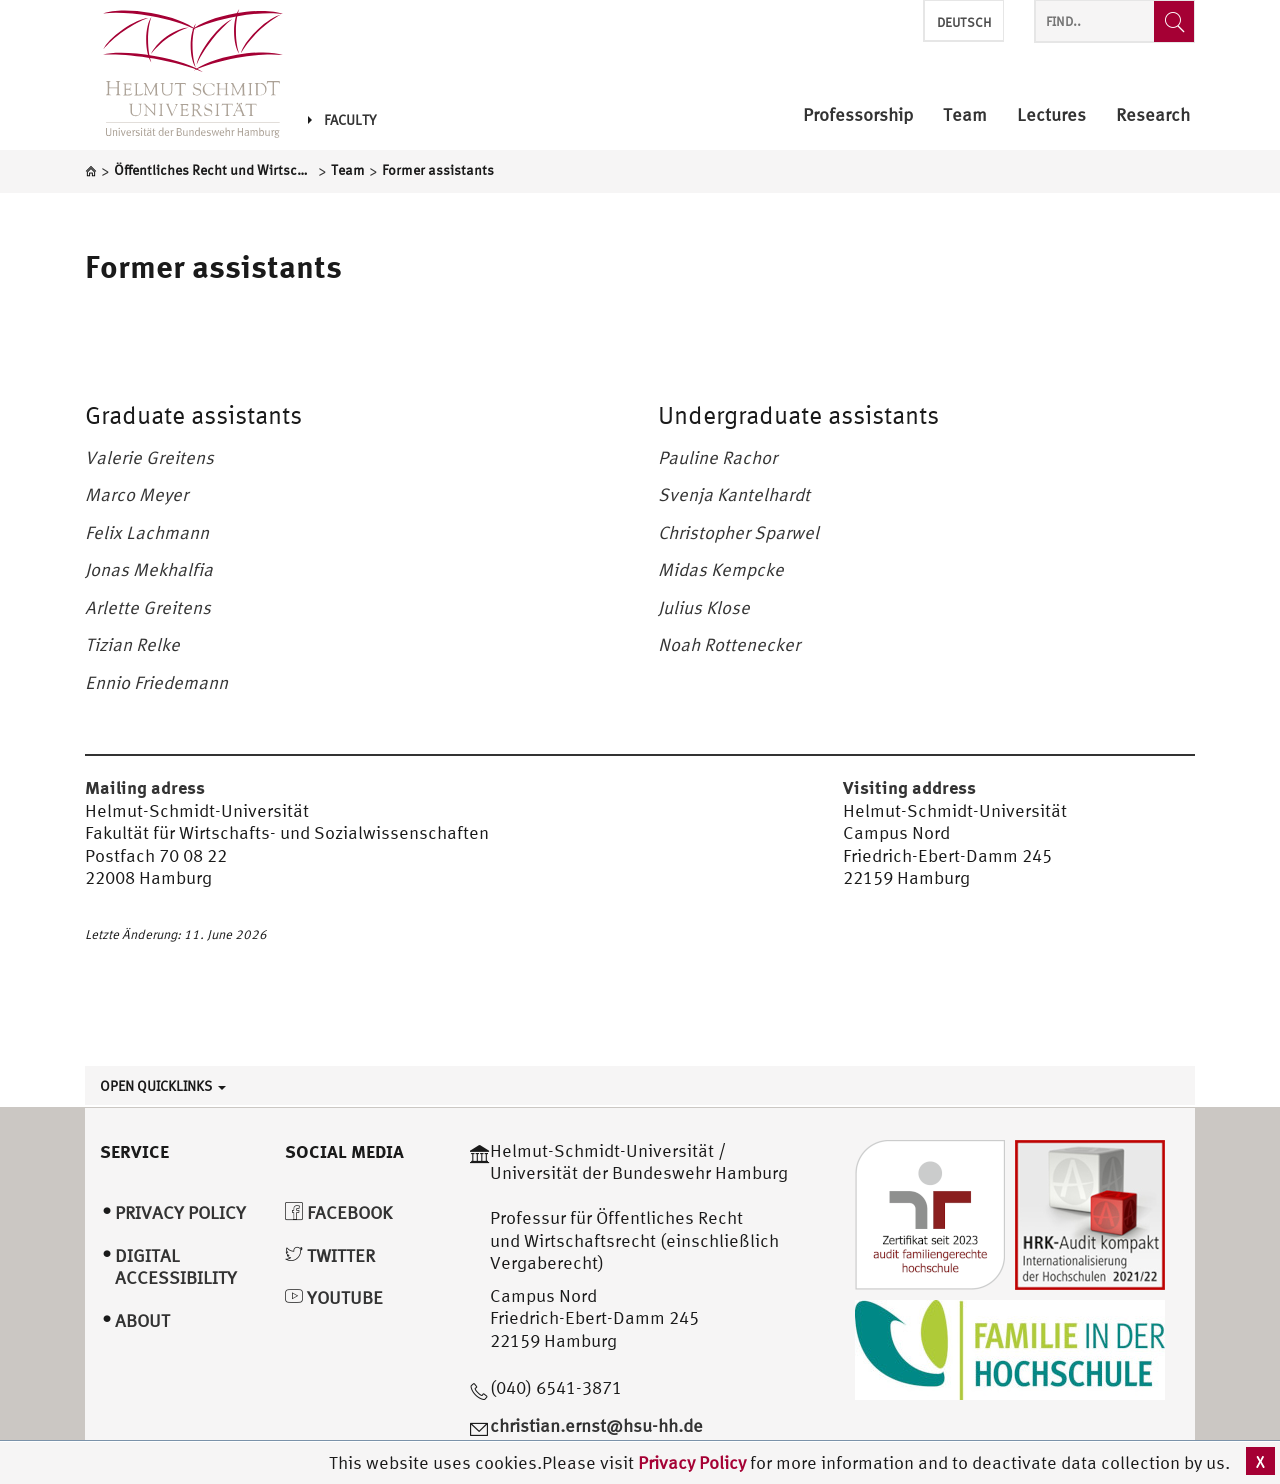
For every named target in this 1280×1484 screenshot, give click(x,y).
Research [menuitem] (1153, 115)
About (142, 1320)
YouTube (334, 1297)
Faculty (342, 120)
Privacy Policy (694, 1462)
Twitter (330, 1255)
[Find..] (1174, 21)
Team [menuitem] (965, 115)
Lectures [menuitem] (1051, 115)
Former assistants (213, 266)
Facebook (338, 1212)
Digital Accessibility (176, 1267)
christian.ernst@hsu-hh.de (596, 1425)
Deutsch (964, 22)
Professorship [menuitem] (858, 115)
